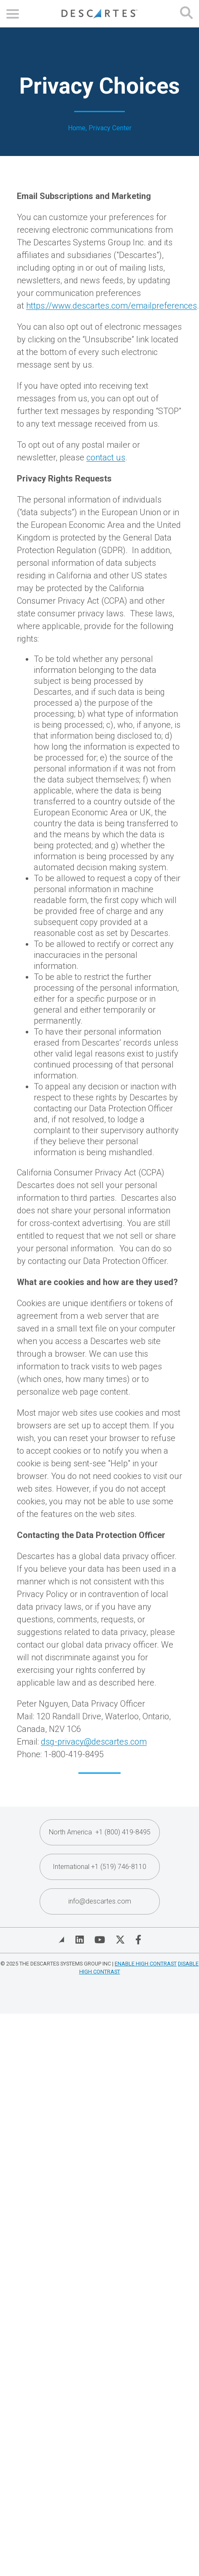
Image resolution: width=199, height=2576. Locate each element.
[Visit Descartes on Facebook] (138, 1939)
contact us (105, 457)
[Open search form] (186, 13)
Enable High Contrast (146, 1963)
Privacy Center (110, 128)
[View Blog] (61, 1939)
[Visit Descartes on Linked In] (79, 1939)
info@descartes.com (99, 1901)
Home (77, 128)
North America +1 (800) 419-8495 (100, 1832)
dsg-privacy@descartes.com (94, 1742)
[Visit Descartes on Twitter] (120, 1939)
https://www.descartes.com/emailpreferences (111, 306)
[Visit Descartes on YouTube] (99, 1939)
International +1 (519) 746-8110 (99, 1867)
